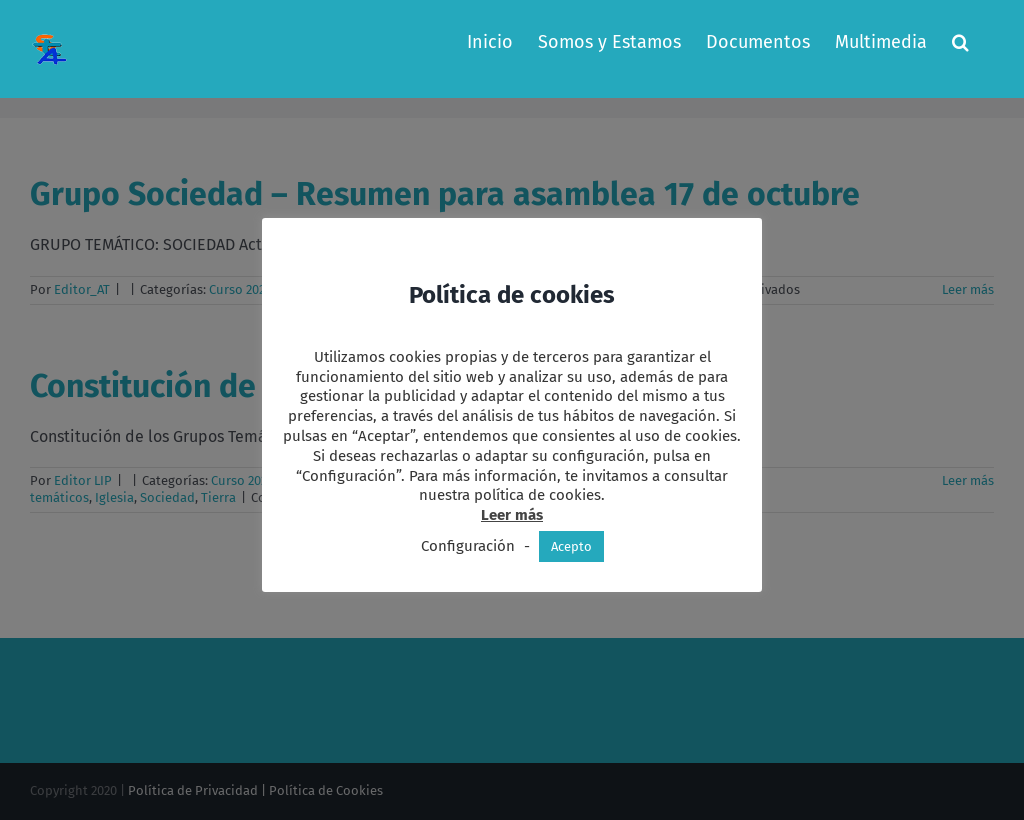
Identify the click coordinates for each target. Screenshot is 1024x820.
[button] (960, 42)
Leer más (512, 515)
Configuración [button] (468, 546)
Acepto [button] (571, 546)
